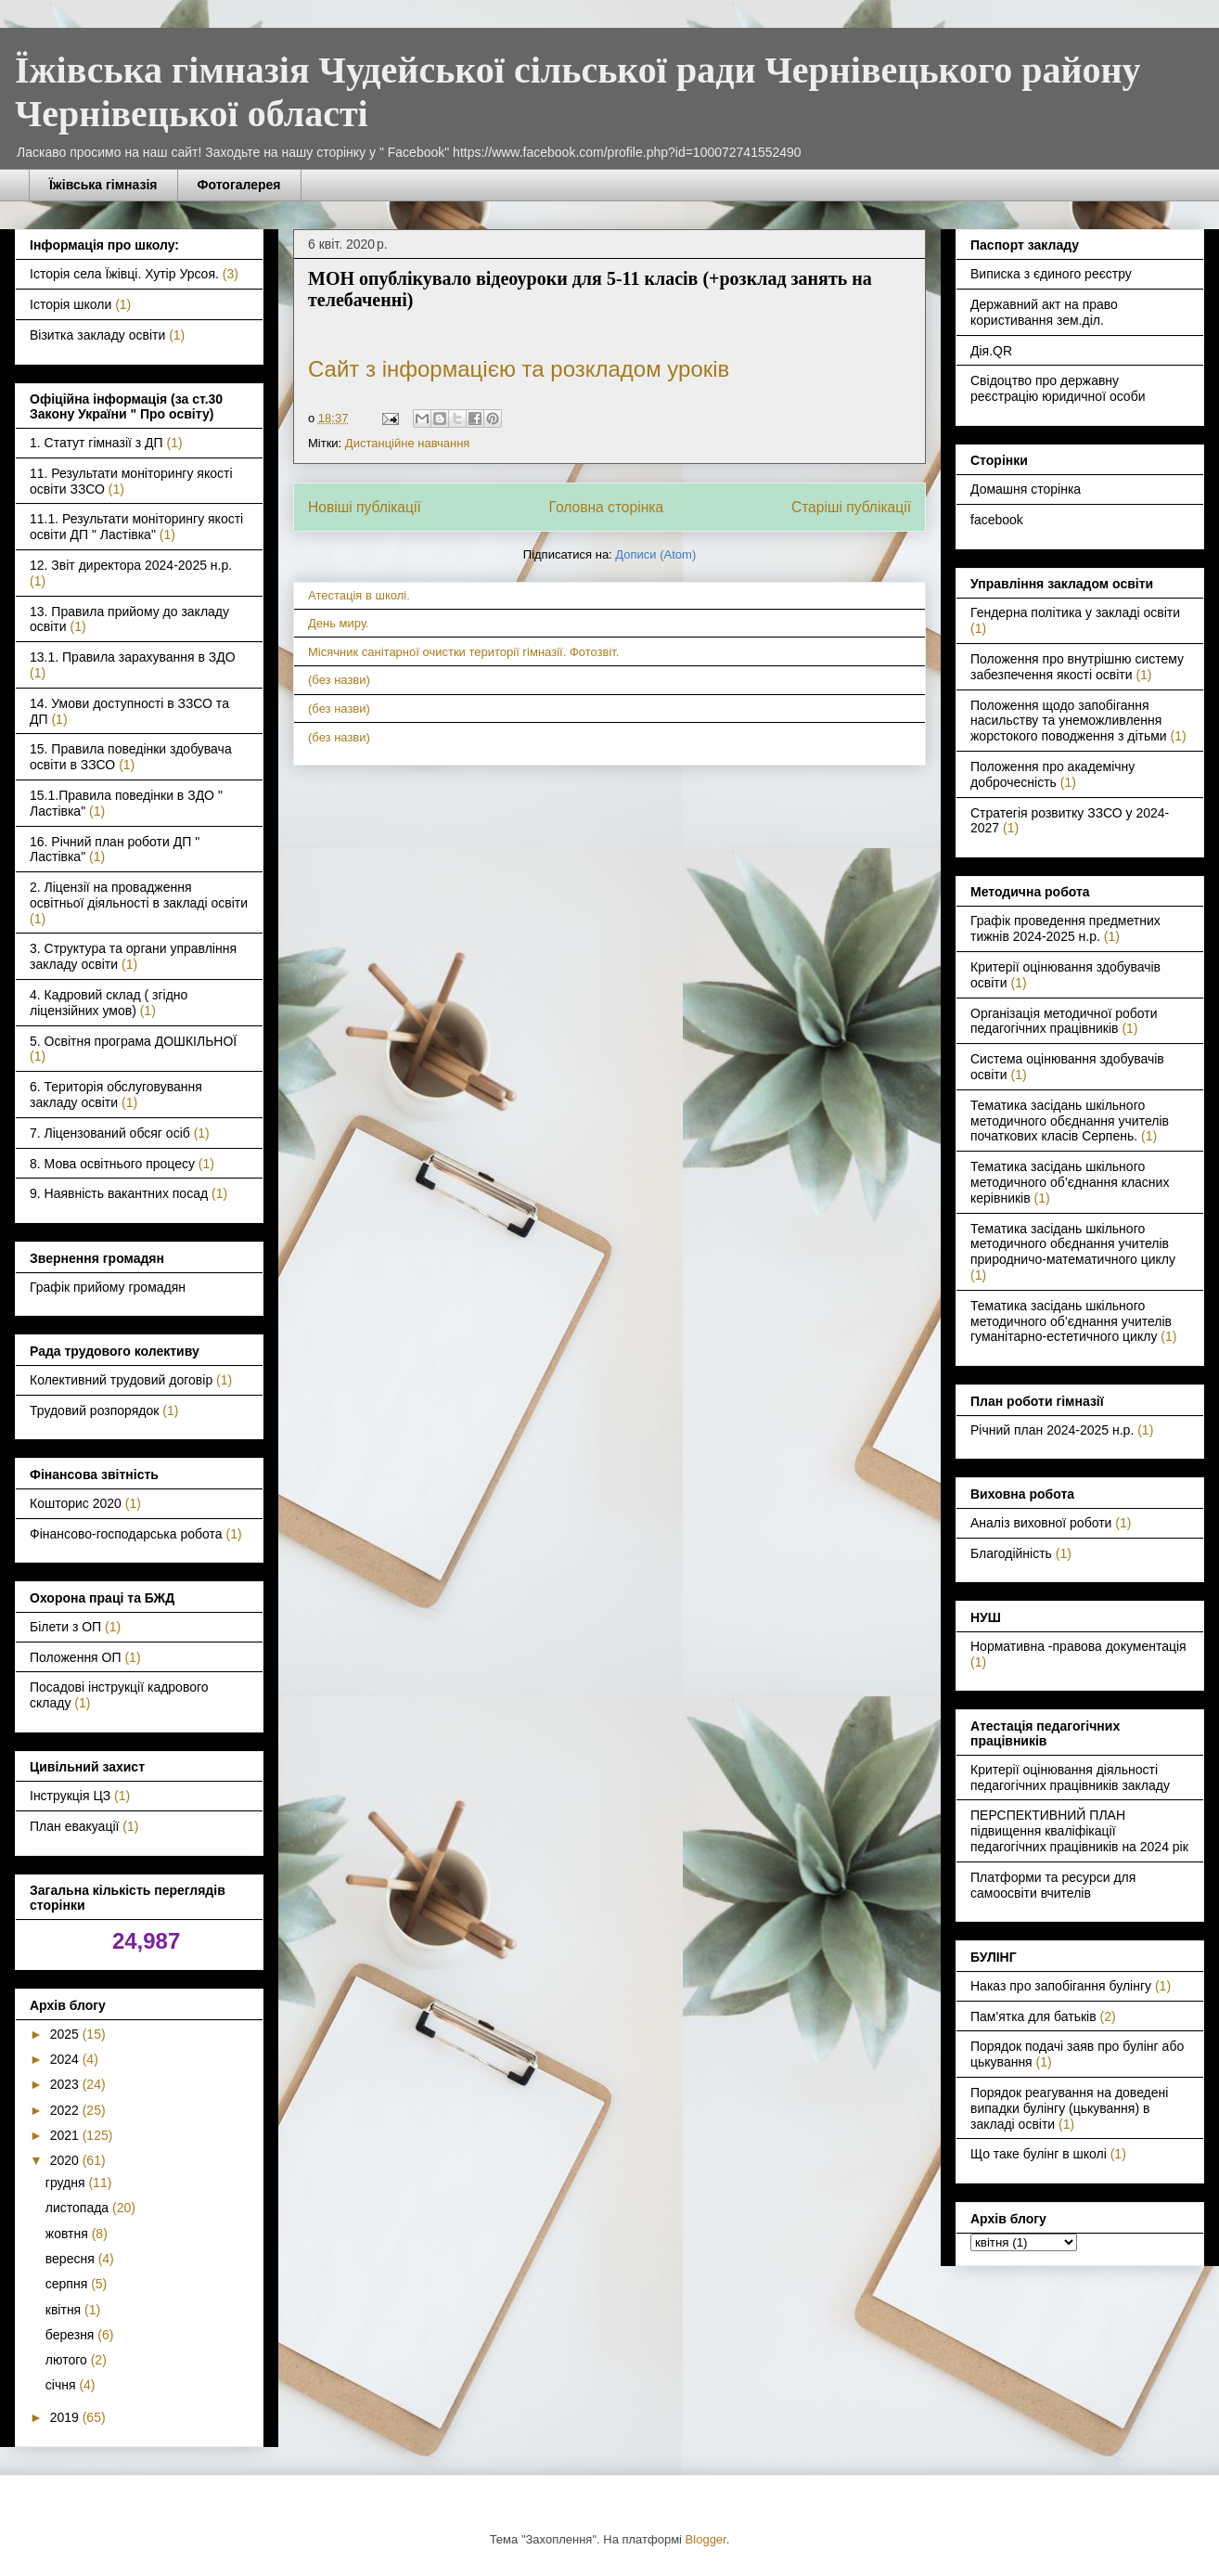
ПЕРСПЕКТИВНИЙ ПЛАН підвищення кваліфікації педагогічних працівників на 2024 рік (1079, 1831)
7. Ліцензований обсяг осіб (110, 1133)
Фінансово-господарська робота (126, 1533)
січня (62, 2384)
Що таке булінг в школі (1038, 2153)
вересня (71, 2258)
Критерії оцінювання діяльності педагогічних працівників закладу (1070, 1777)
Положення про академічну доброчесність (1052, 774)
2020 (66, 2160)
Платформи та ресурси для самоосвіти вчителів (1053, 1885)
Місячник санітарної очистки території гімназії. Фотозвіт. (464, 652)
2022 (66, 2110)
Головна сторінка (606, 507)
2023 (66, 2084)
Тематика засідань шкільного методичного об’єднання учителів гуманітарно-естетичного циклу (1071, 1321)
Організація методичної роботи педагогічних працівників (1063, 1021)
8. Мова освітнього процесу (112, 1163)
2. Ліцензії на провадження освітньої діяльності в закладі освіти (139, 895)
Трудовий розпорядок (94, 1410)
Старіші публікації (851, 507)
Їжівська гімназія (103, 184)
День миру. (338, 623)
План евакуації (74, 1826)
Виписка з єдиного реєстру (1051, 273)
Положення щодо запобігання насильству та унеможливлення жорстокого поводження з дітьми (1068, 721)
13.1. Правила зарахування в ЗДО (133, 657)
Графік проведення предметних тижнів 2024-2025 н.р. (1065, 928)
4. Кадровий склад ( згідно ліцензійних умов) (108, 1002)
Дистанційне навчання (407, 443)
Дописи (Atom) (655, 554)
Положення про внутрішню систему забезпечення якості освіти (1077, 666)
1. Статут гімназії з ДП (96, 442)
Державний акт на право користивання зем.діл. (1044, 312)
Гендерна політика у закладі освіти (1075, 612)
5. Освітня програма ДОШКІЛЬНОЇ (133, 1041)
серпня (68, 2283)
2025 (66, 2034)
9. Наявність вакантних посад (119, 1193)
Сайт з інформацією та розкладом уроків (518, 368)
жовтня (68, 2233)
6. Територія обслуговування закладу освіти (116, 1094)
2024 (66, 2059)
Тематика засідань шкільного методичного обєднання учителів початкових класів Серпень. (1069, 1121)
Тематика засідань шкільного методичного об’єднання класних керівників (1069, 1182)
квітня (64, 2309)
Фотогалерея (239, 184)
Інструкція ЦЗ (70, 1795)
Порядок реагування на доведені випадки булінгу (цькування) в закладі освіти (1069, 2108)
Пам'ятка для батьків (1033, 2016)
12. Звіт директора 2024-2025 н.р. (131, 565)
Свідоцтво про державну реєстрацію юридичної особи (1057, 388)
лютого (68, 2359)
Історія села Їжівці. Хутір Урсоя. (124, 273)
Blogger (706, 2539)
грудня (67, 2182)
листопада (78, 2207)
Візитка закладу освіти (97, 335)
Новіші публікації (364, 507)
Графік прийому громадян (108, 1287)
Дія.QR (991, 350)
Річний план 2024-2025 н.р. (1052, 1430)
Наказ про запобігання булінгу (1060, 1985)
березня (71, 2334)
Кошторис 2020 (76, 1503)
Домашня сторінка (1025, 489)
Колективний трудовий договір (121, 1379)
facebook (996, 519)
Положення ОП (76, 1657)
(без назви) (339, 680)
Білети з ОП (65, 1626)
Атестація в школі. (359, 595)
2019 (66, 2417)
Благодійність (1011, 1553)
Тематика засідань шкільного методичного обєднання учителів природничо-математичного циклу (1072, 1244)
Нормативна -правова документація (1078, 1646)
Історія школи (70, 304)
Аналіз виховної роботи (1040, 1522)
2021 (66, 2135)
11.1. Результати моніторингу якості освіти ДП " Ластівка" (136, 526)
